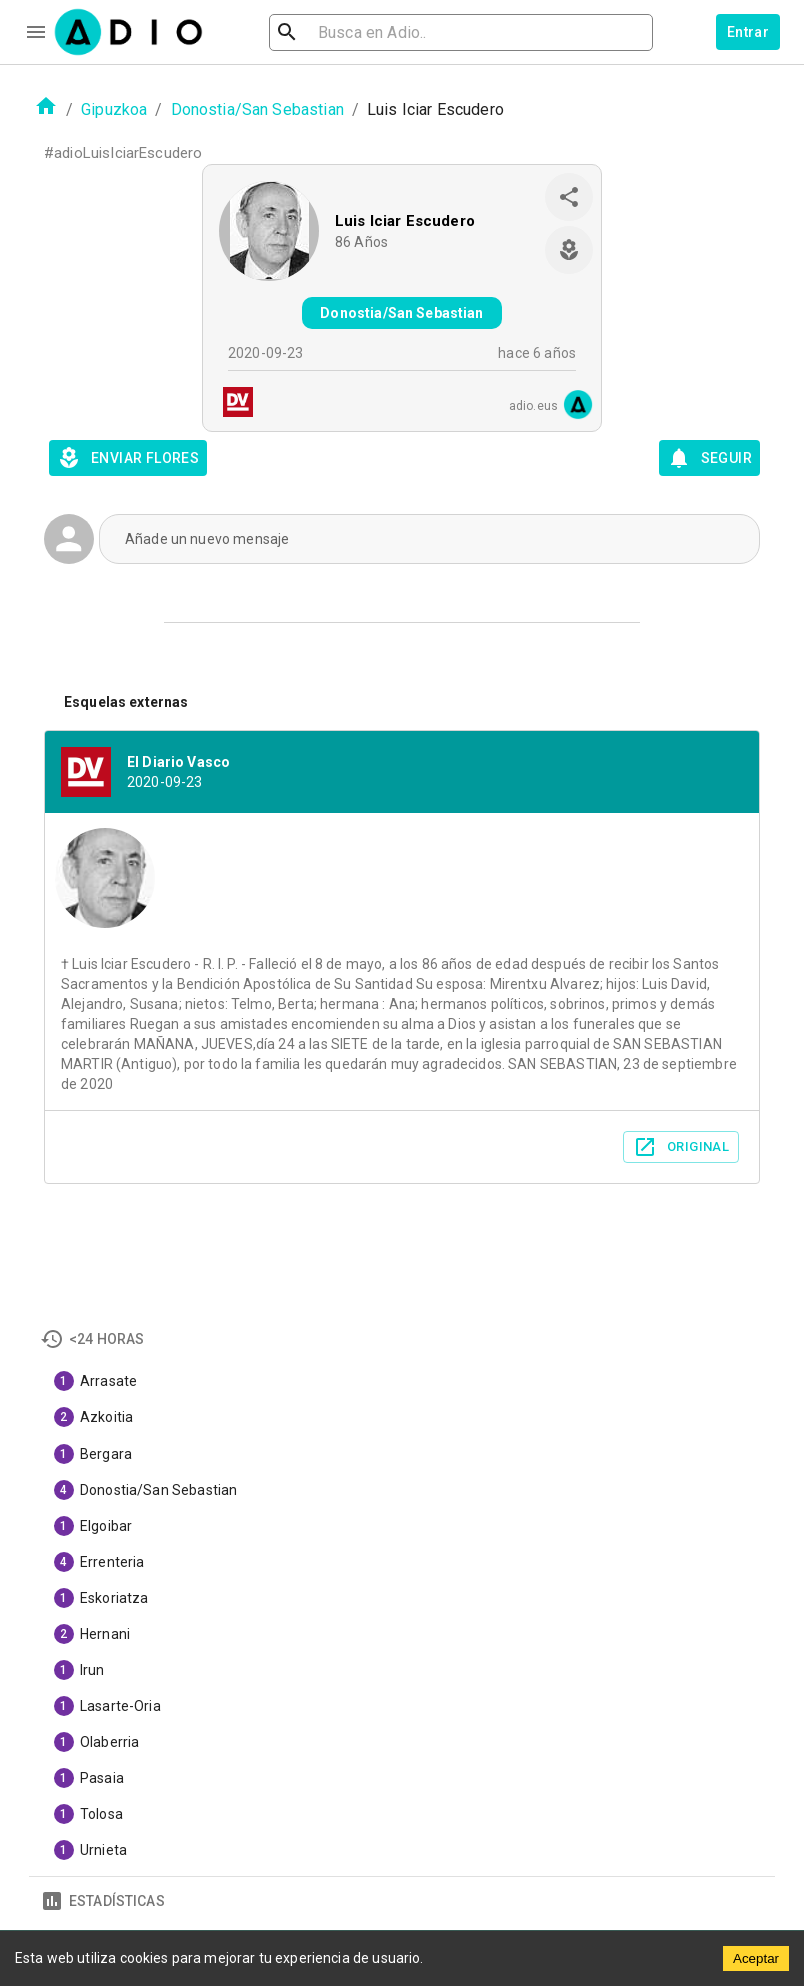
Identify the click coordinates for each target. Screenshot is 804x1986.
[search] (352, 32)
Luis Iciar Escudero (405, 221)
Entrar (748, 32)
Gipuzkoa (114, 109)
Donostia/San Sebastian (257, 109)
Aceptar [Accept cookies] (756, 1958)
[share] (569, 197)
